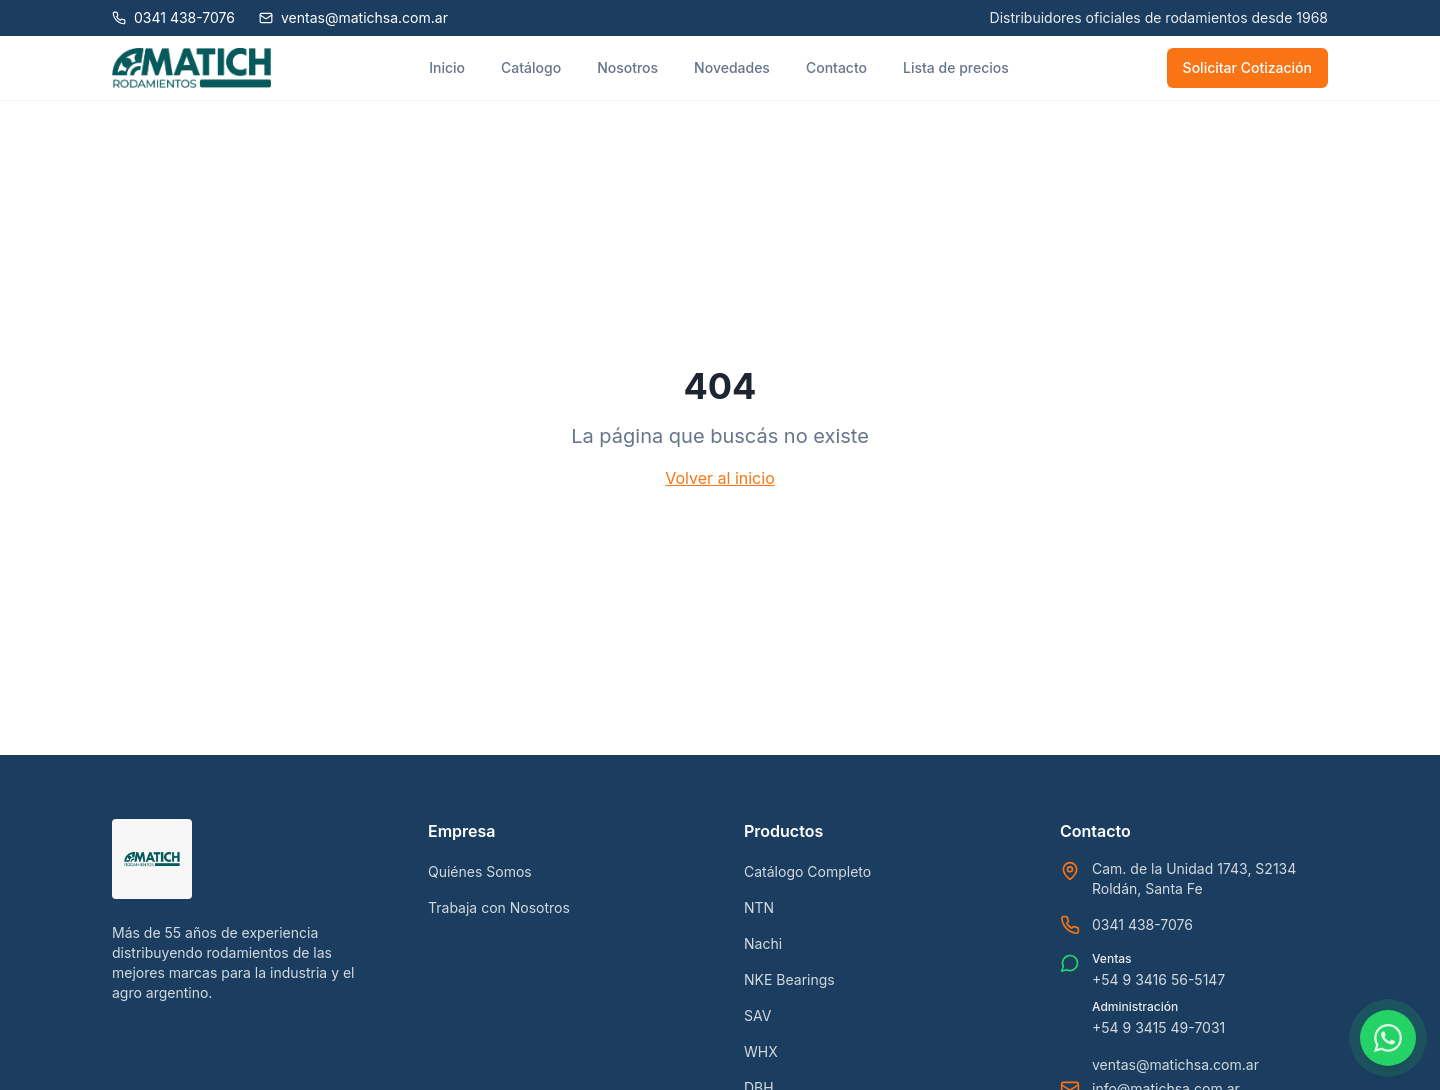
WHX (761, 1051)
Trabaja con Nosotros (499, 907)
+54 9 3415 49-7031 (1158, 1027)
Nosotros (627, 67)
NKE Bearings (789, 979)
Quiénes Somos (480, 871)
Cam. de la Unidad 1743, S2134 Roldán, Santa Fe (1194, 878)
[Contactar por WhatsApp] (1388, 1038)
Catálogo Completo (807, 871)
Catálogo (531, 67)
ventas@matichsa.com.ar (1175, 1064)
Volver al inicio (719, 478)
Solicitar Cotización (1247, 67)
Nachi (763, 943)
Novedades (732, 67)
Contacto (836, 67)
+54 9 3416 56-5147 (1158, 979)
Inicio (447, 67)
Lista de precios (956, 67)
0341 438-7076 (1142, 924)
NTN (759, 907)
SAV (757, 1015)
